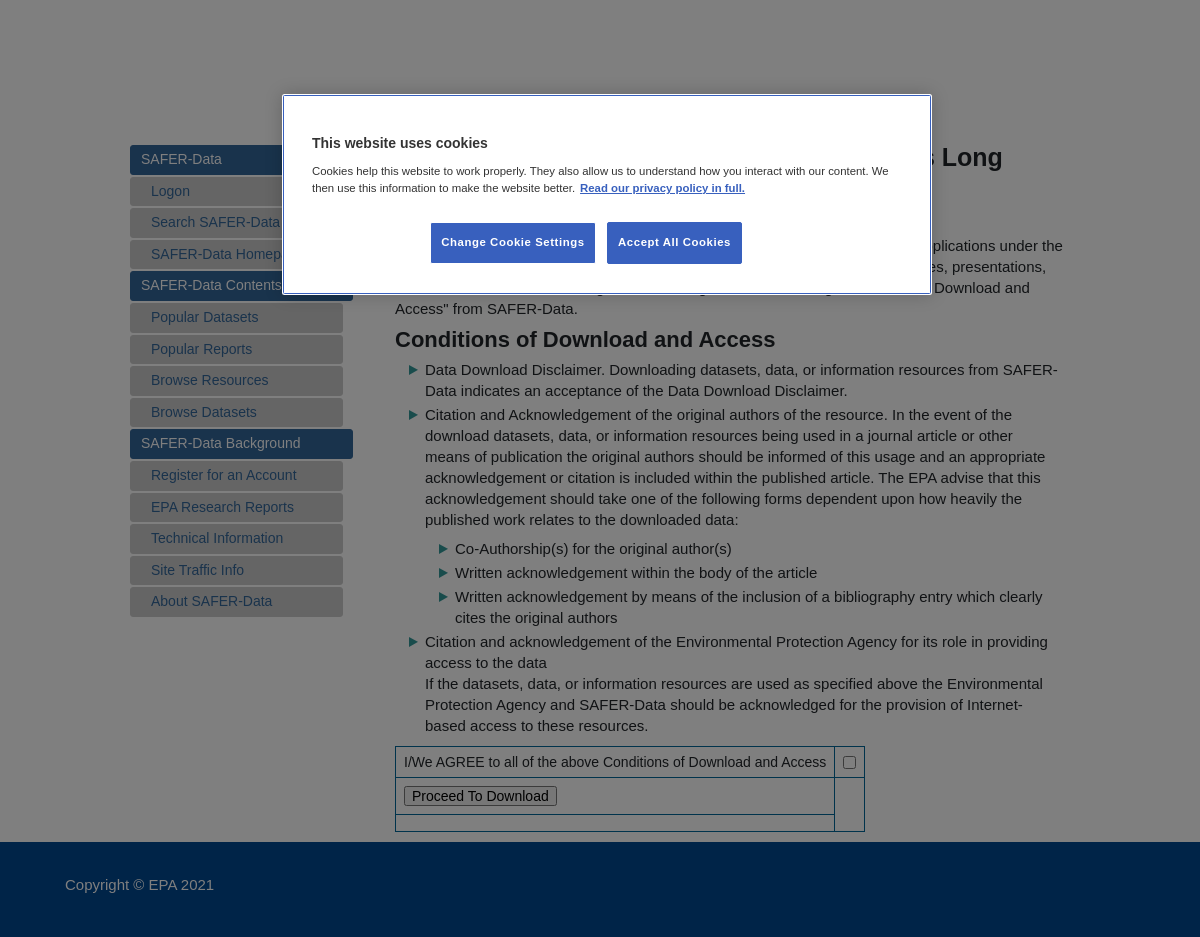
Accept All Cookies (674, 242)
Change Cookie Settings (512, 242)
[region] (607, 195)
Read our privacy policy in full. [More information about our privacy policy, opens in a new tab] (662, 188)
